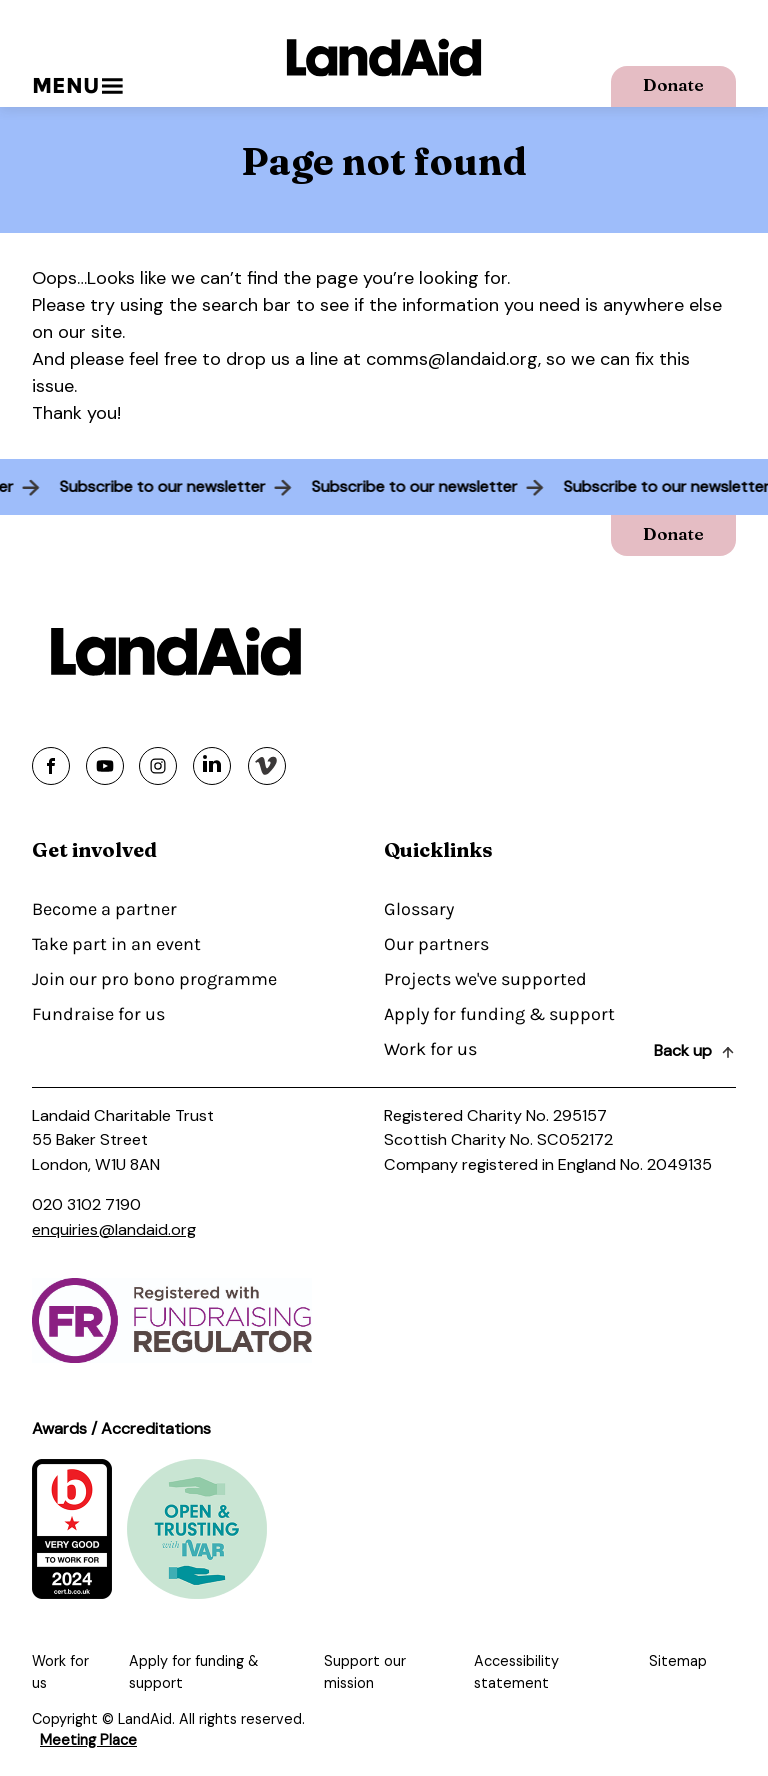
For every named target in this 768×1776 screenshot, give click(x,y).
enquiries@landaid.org (114, 1229)
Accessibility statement (516, 1672)
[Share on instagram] (158, 766)
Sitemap (678, 1661)
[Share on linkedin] (212, 766)
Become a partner (104, 909)
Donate (673, 84)
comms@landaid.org (452, 359)
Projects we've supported (485, 979)
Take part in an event (116, 944)
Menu (77, 85)
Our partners (436, 944)
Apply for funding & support (499, 1014)
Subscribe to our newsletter (159, 486)
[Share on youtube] (105, 766)
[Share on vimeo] (267, 766)
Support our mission (365, 1672)
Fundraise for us (98, 1014)
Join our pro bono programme (154, 979)
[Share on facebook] (51, 766)
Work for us (430, 1049)
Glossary (419, 909)
